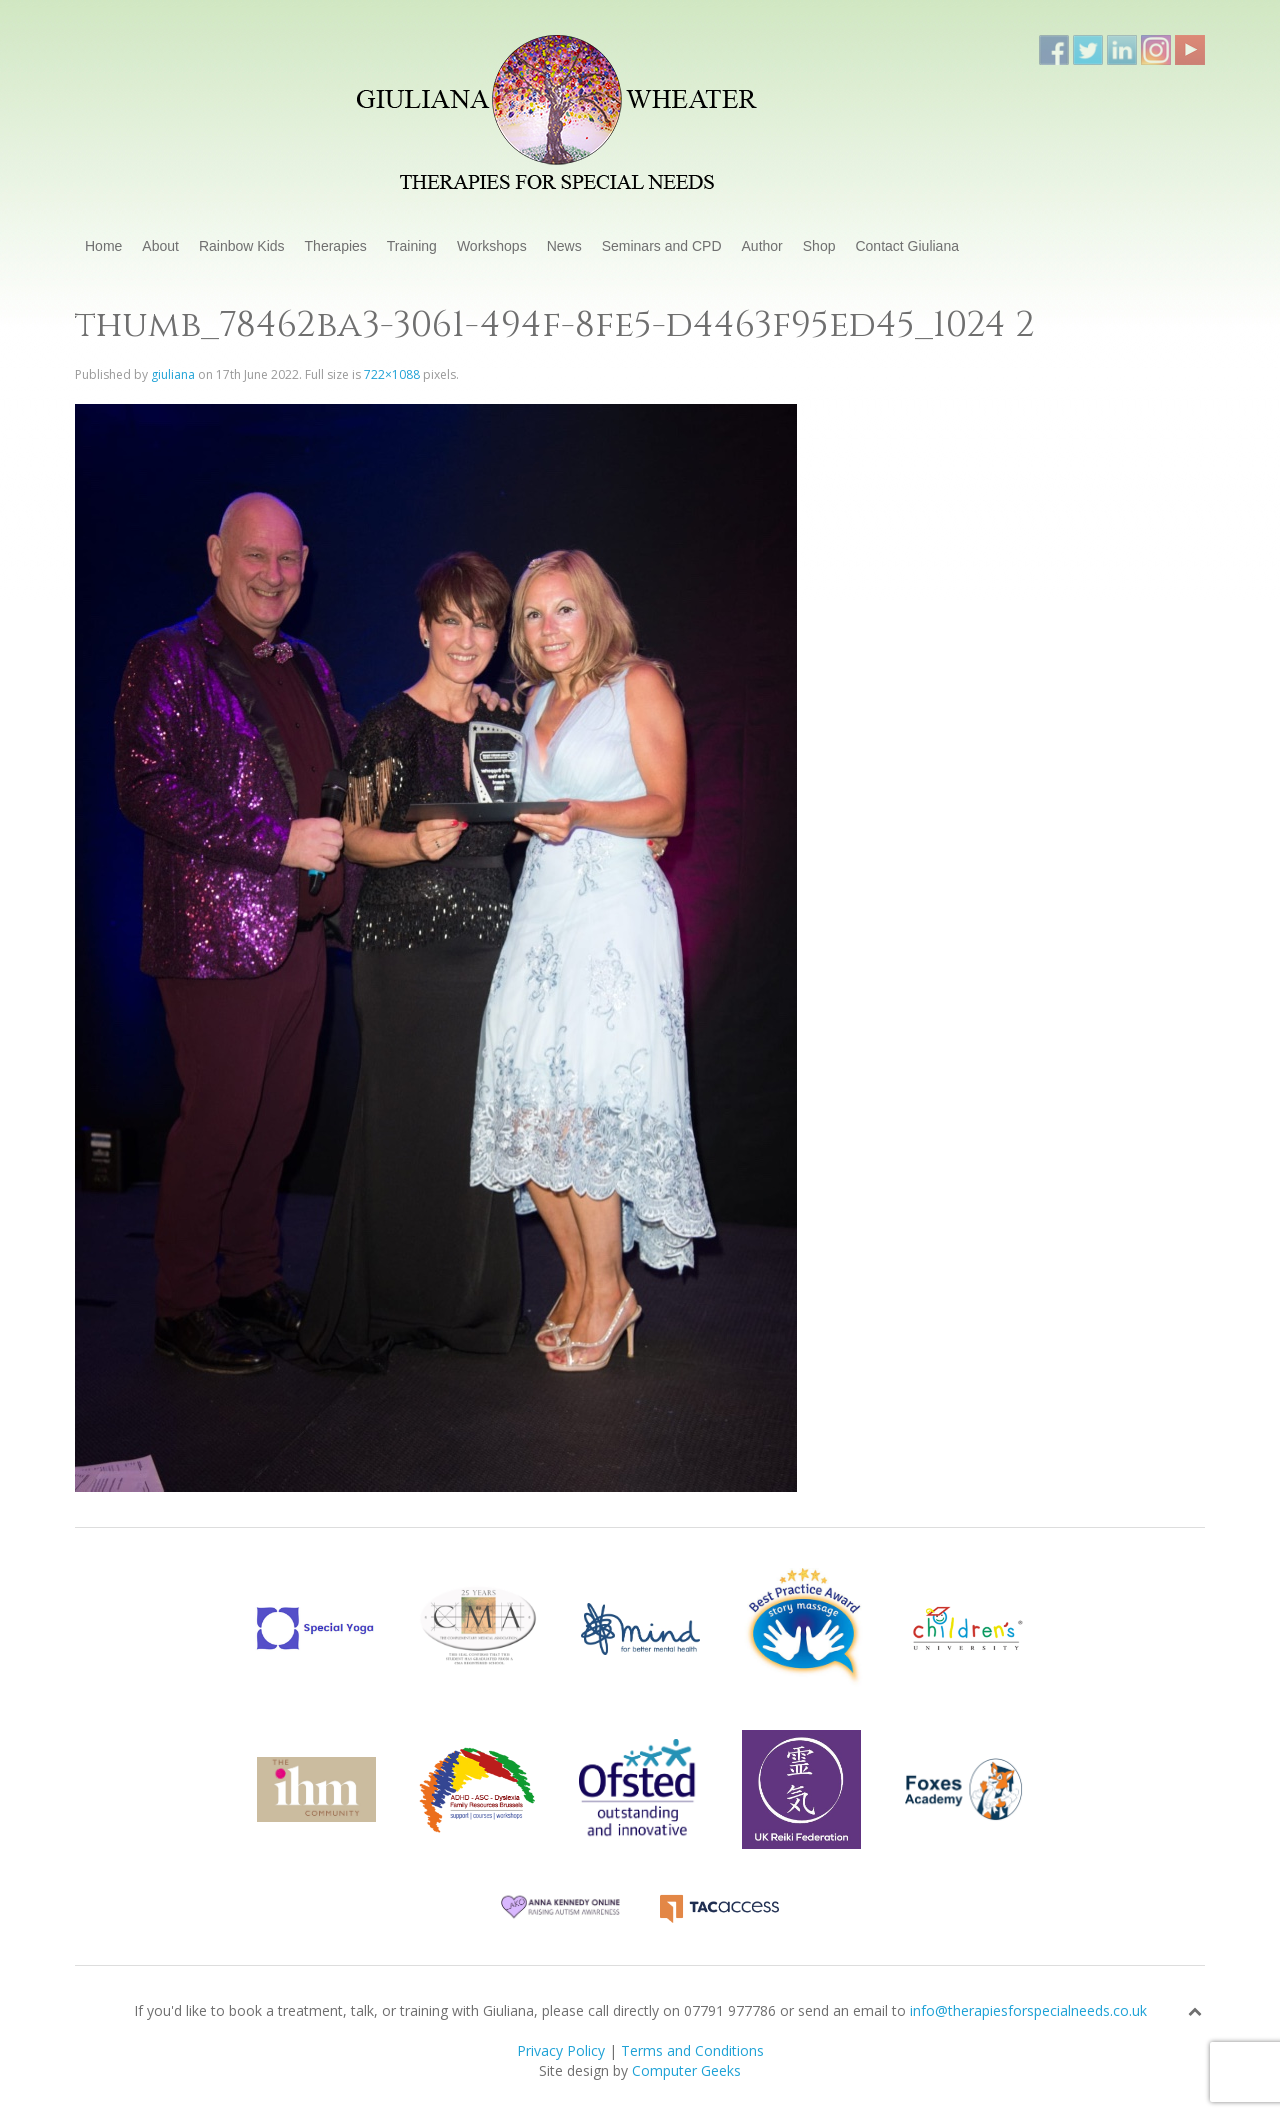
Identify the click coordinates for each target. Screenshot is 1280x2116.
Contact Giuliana (907, 246)
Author (762, 246)
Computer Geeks (686, 2070)
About (160, 246)
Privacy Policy (561, 2050)
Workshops (492, 246)
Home (103, 246)
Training (412, 246)
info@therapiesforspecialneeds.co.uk (1028, 2010)
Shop (819, 246)
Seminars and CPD (662, 246)
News (564, 246)
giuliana (173, 374)
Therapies (336, 246)
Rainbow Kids (242, 246)
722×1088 (392, 374)
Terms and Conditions (692, 2050)
